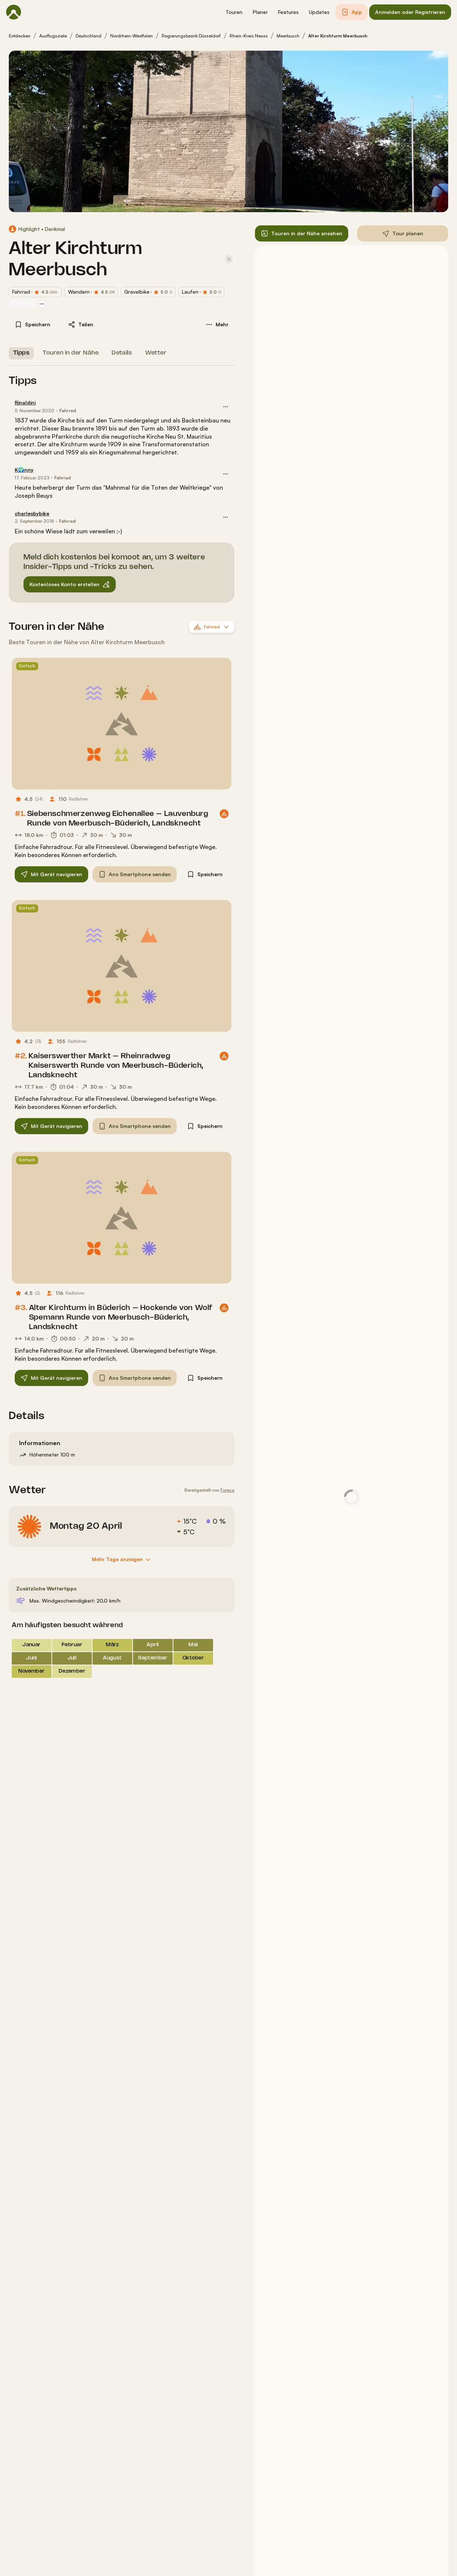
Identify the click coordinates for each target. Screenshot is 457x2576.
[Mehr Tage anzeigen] (122, 1559)
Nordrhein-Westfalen (131, 36)
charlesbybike (32, 513)
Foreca (227, 1490)
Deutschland (88, 36)
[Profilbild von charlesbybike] (13, 304)
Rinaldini (25, 402)
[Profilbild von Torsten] (22, 304)
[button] (234, 12)
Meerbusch (288, 36)
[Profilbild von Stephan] (32, 304)
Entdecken (19, 36)
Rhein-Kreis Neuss (249, 36)
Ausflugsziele (53, 36)
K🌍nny (24, 470)
